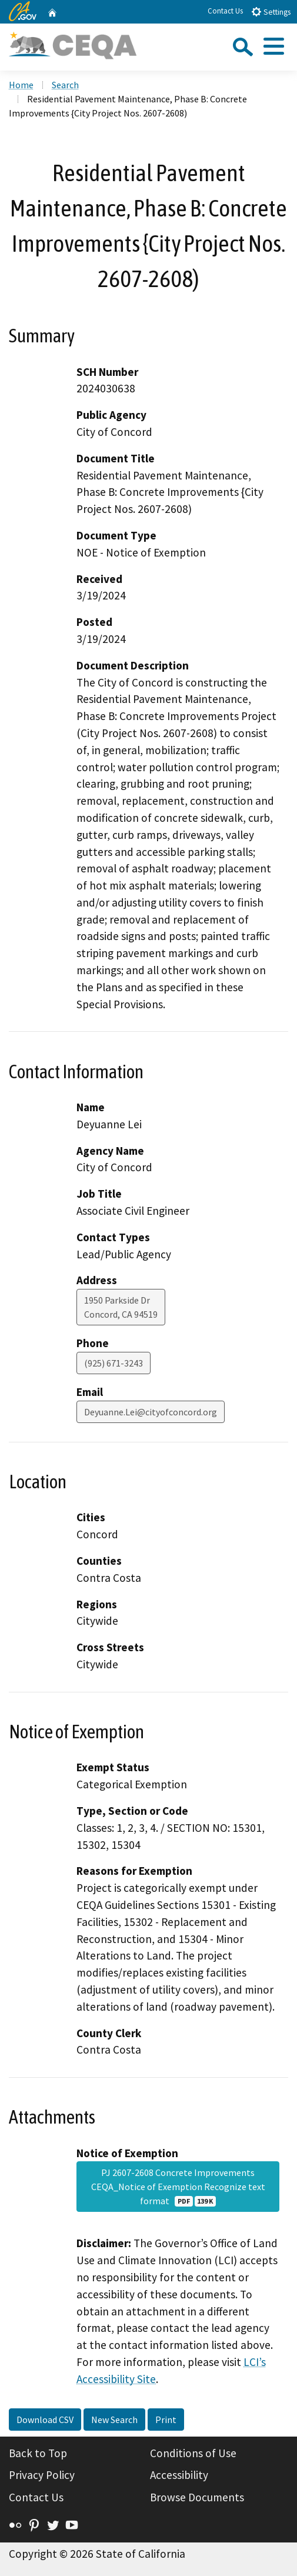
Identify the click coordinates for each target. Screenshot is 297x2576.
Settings (271, 11)
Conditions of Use (193, 2453)
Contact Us (225, 11)
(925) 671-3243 (113, 1363)
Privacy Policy (42, 2475)
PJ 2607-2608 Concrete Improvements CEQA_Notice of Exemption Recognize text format (178, 2187)
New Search (114, 2419)
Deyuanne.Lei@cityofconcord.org (150, 1412)
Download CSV (45, 2419)
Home (21, 85)
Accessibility (179, 2475)
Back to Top (38, 2453)
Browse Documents (197, 2497)
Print (165, 2419)
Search (65, 85)
